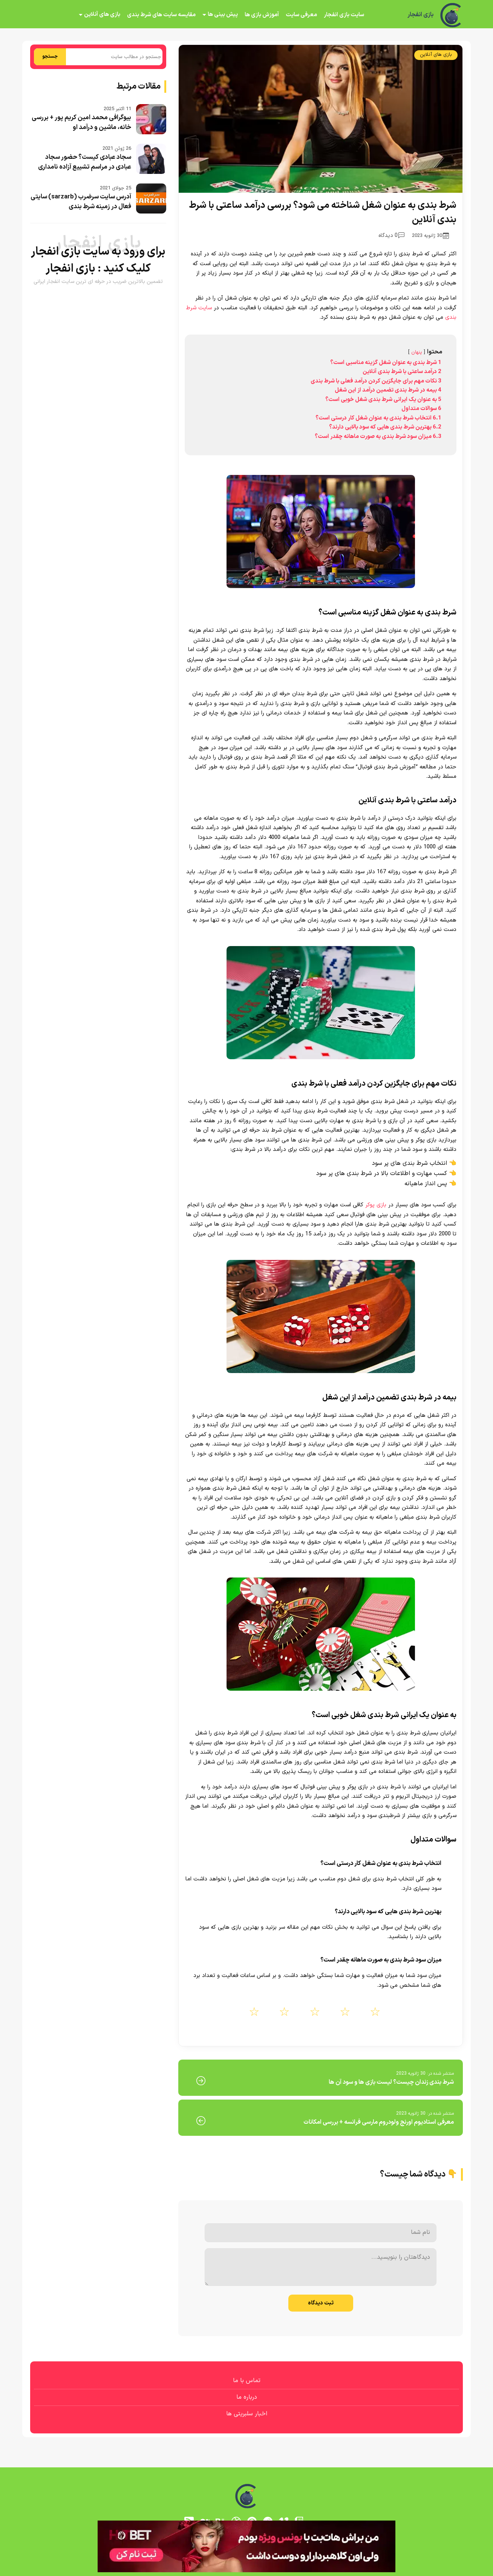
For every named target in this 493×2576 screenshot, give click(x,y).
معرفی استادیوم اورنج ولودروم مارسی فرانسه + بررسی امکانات (378, 2122)
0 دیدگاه (391, 236)
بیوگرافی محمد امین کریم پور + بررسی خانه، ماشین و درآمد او (81, 122)
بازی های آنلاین (102, 14)
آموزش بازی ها (262, 15)
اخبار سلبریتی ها (246, 2413)
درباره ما (246, 2397)
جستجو (50, 56)
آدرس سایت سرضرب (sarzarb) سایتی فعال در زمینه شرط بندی (81, 202)
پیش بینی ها (223, 14)
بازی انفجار (420, 15)
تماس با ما (246, 2380)
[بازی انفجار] (451, 15)
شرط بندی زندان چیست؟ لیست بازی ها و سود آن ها (391, 2082)
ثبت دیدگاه (321, 2303)
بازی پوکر (375, 1205)
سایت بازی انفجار (344, 15)
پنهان (416, 352)
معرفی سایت (301, 15)
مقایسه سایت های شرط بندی (161, 15)
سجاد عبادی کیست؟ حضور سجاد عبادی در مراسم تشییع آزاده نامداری (84, 162)
